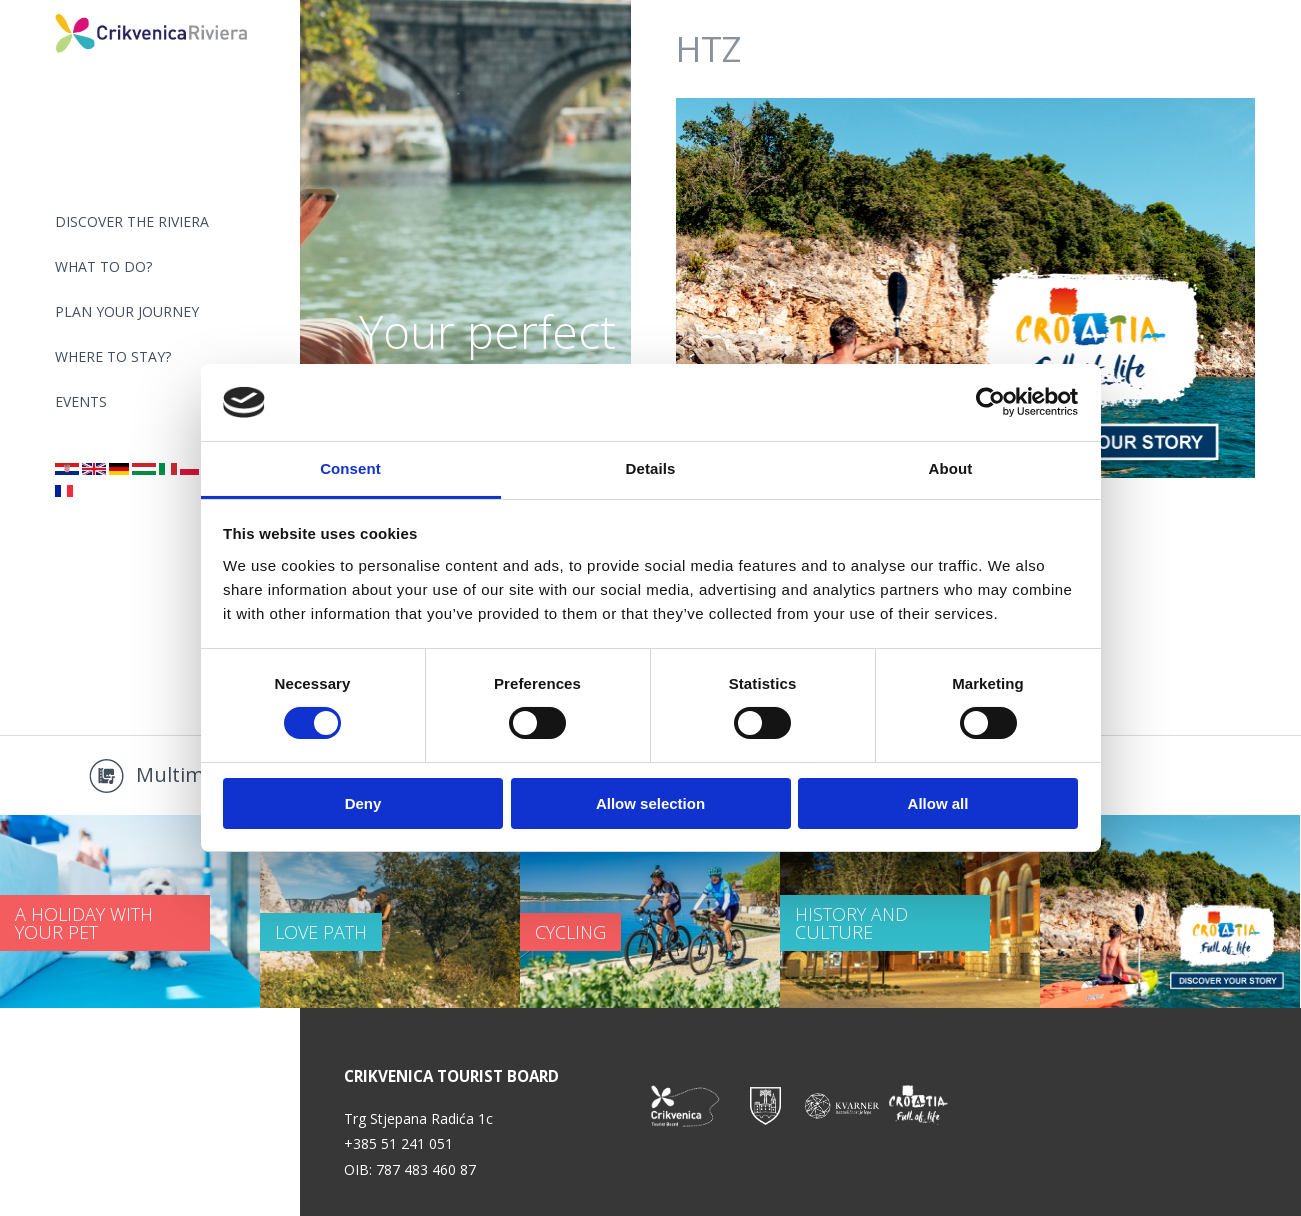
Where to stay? (113, 356)
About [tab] (951, 468)
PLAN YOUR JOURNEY (127, 311)
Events (81, 401)
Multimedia (189, 774)
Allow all (938, 803)
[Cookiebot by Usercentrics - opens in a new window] (990, 402)
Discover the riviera (132, 221)
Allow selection (650, 803)
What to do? (103, 266)
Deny (363, 803)
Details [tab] (651, 468)
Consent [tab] (350, 468)
